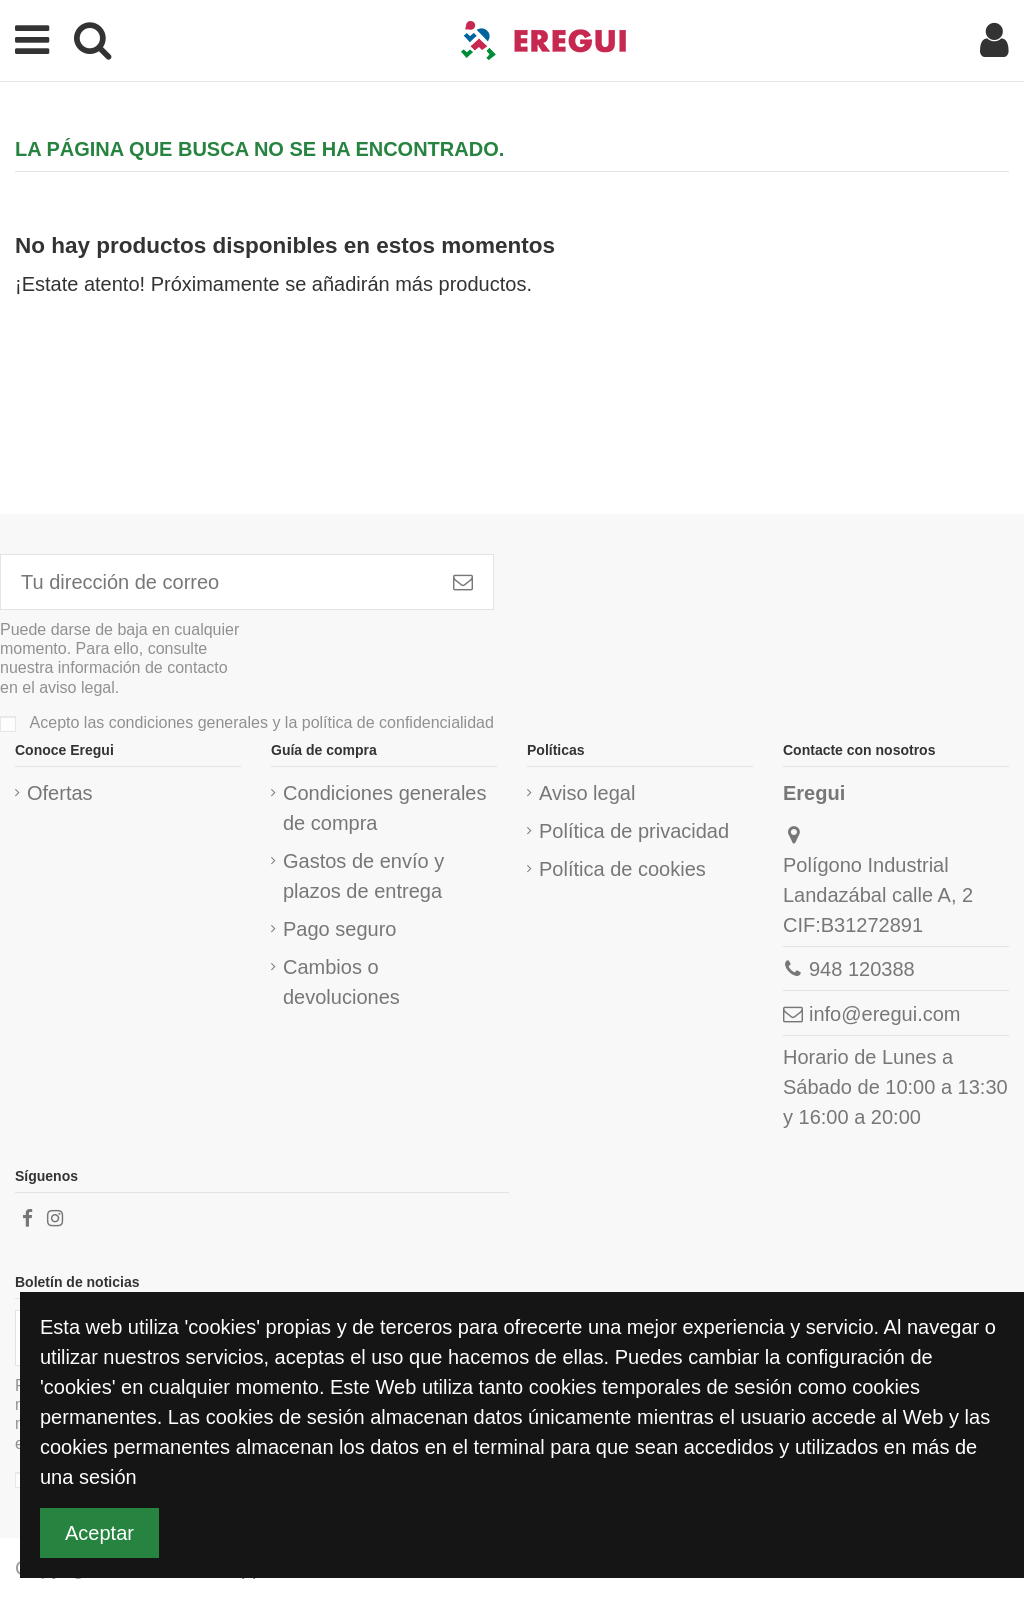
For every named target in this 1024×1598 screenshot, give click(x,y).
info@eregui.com (884, 1014)
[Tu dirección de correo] (217, 582)
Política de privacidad (634, 831)
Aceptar (99, 1533)
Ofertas (60, 793)
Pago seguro (339, 929)
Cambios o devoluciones (341, 982)
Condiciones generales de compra (384, 808)
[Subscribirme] (463, 582)
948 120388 (862, 969)
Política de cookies (622, 869)
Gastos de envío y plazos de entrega (363, 876)
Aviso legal (587, 793)
